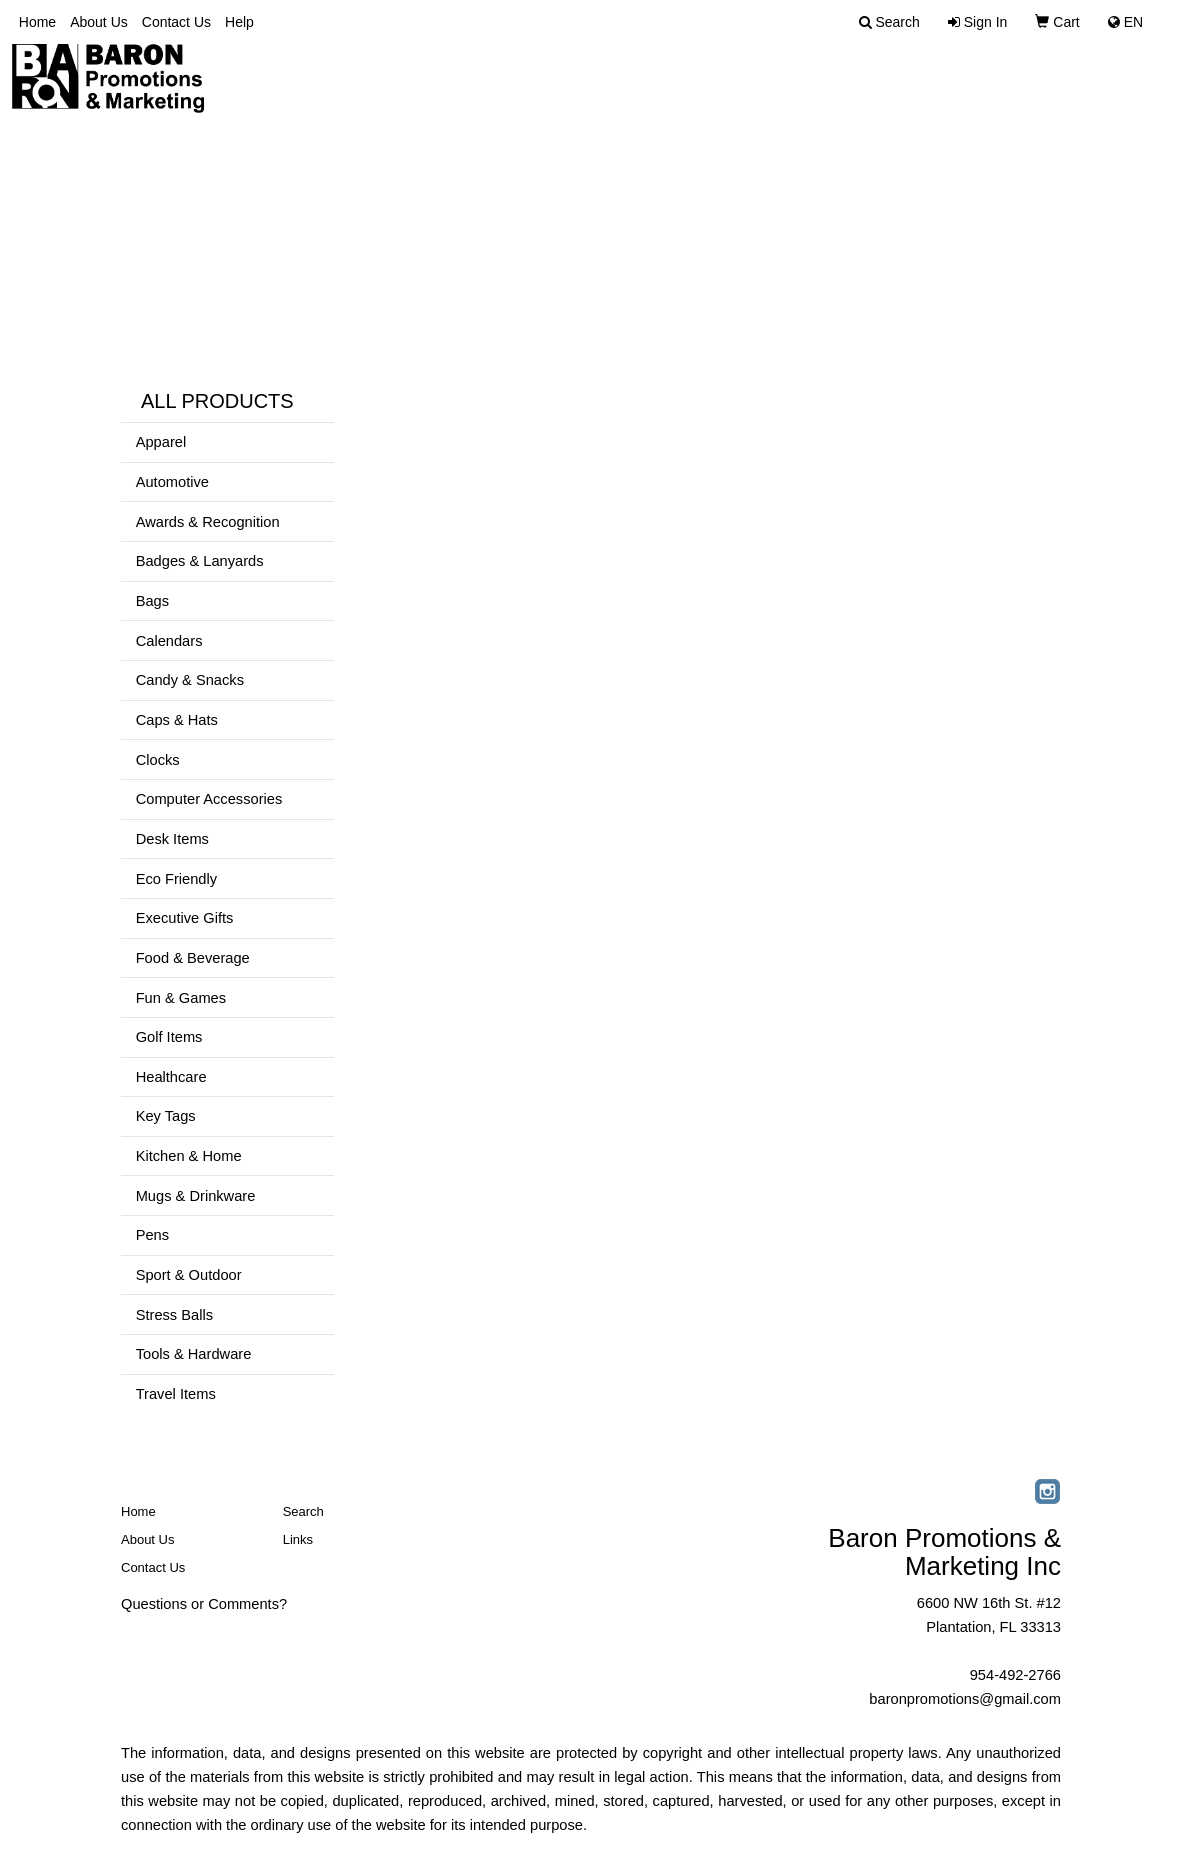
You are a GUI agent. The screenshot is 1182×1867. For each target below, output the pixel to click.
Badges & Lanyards (200, 561)
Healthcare (171, 1077)
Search (303, 1511)
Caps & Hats (177, 720)
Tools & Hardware (194, 1354)
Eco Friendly (176, 879)
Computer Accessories (209, 799)
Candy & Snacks (190, 680)
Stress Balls (174, 1315)
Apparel (161, 442)
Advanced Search (912, 79)
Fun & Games (181, 998)
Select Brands (1088, 79)
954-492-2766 (1015, 1675)
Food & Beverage (193, 958)
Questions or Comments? (204, 1604)
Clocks (158, 760)
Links (298, 1539)
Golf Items (169, 1037)
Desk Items (172, 839)
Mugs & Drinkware (196, 1196)
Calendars (169, 641)
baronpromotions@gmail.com (965, 1699)
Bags (152, 601)
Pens (152, 1235)
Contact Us (176, 22)
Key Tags (166, 1116)
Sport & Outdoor (189, 1275)
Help (239, 22)
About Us (99, 22)
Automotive (172, 482)
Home (37, 22)
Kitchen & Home (189, 1156)
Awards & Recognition (208, 522)
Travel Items (176, 1394)
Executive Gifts (185, 918)
